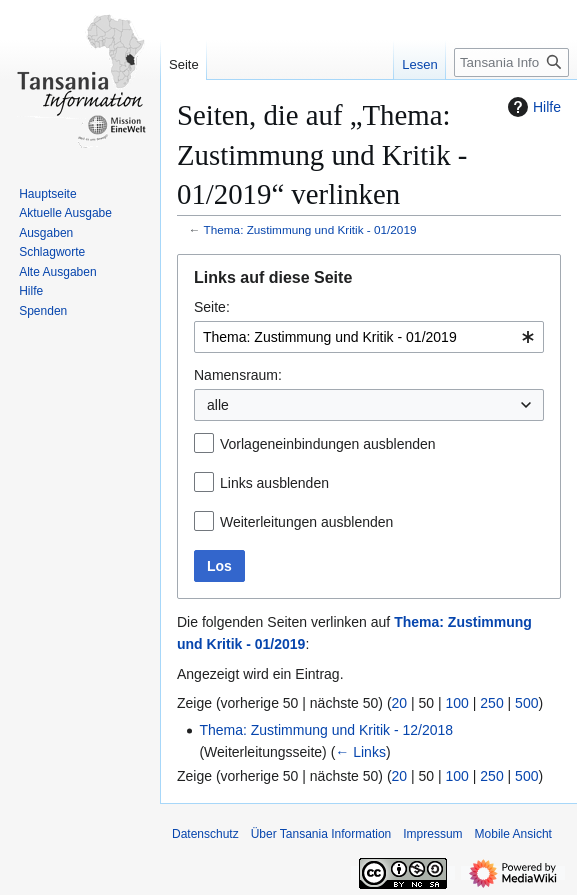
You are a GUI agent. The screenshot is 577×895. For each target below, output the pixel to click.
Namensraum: (238, 375)
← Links (360, 752)
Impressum (432, 834)
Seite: (212, 307)
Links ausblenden (274, 483)
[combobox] (369, 337)
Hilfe (532, 107)
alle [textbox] (218, 405)
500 (526, 703)
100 (457, 703)
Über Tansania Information (321, 834)
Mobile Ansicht (513, 834)
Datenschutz (205, 834)
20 (400, 703)
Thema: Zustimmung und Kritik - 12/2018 (326, 730)
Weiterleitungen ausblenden (306, 522)
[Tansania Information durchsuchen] (511, 62)
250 (491, 703)
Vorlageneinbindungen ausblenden (328, 444)
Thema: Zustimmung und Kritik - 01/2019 (310, 229)
